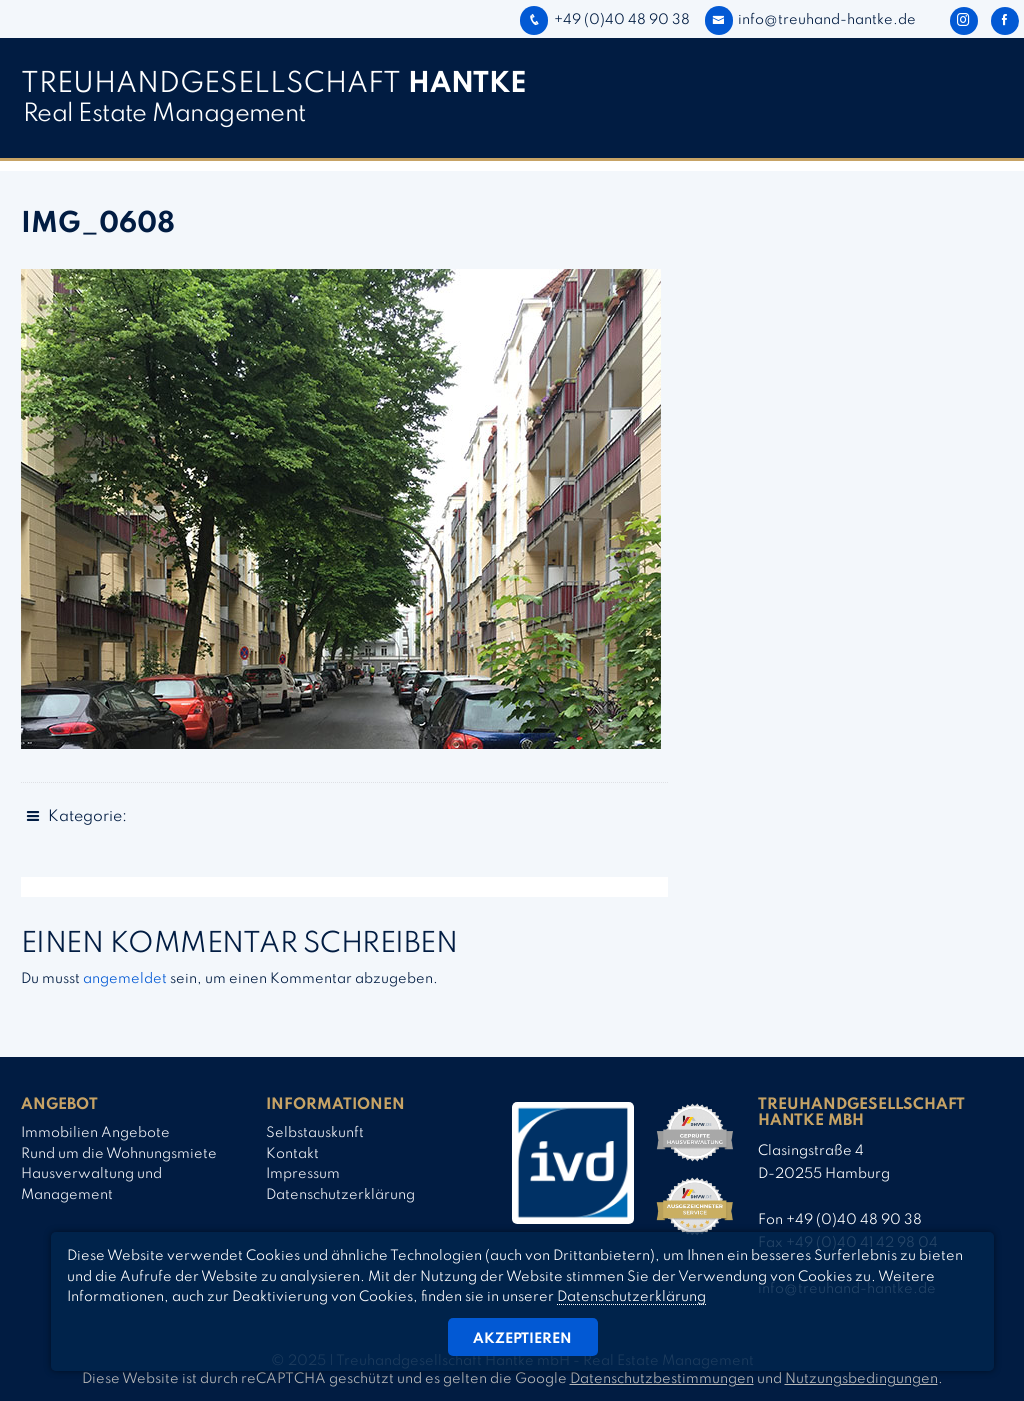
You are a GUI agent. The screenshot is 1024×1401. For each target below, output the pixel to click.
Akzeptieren (522, 1339)
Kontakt (292, 1154)
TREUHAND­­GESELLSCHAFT (274, 84)
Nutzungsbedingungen (861, 1379)
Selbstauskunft (315, 1133)
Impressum (303, 1174)
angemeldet (125, 979)
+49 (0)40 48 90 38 (604, 20)
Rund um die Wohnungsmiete (119, 1154)
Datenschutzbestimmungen (662, 1379)
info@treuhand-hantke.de (810, 20)
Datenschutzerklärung (340, 1195)
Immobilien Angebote (95, 1133)
